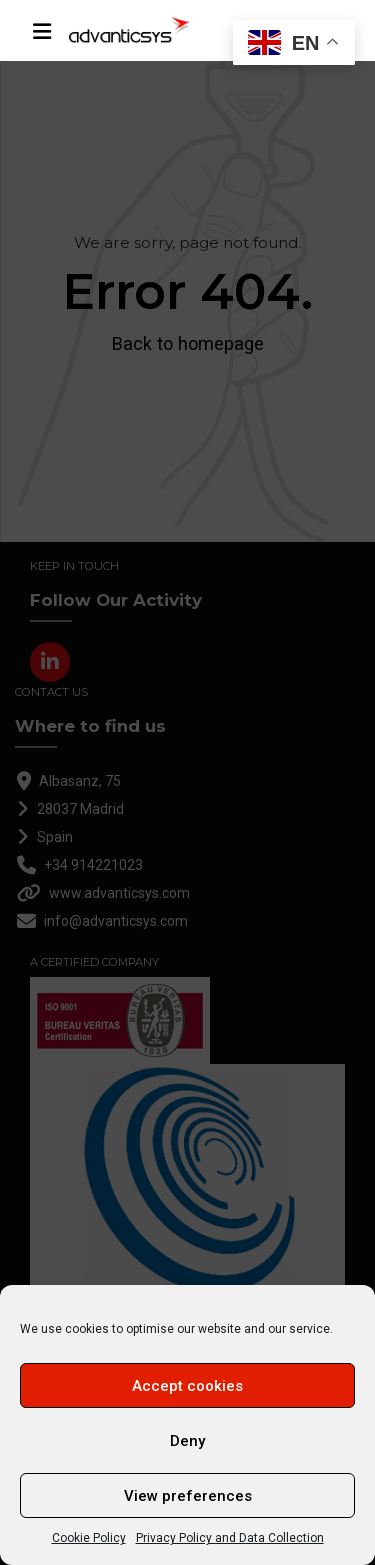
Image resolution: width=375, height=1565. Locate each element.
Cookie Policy (89, 1538)
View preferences (188, 1496)
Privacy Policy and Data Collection (230, 1538)
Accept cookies (187, 1386)
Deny (187, 1441)
